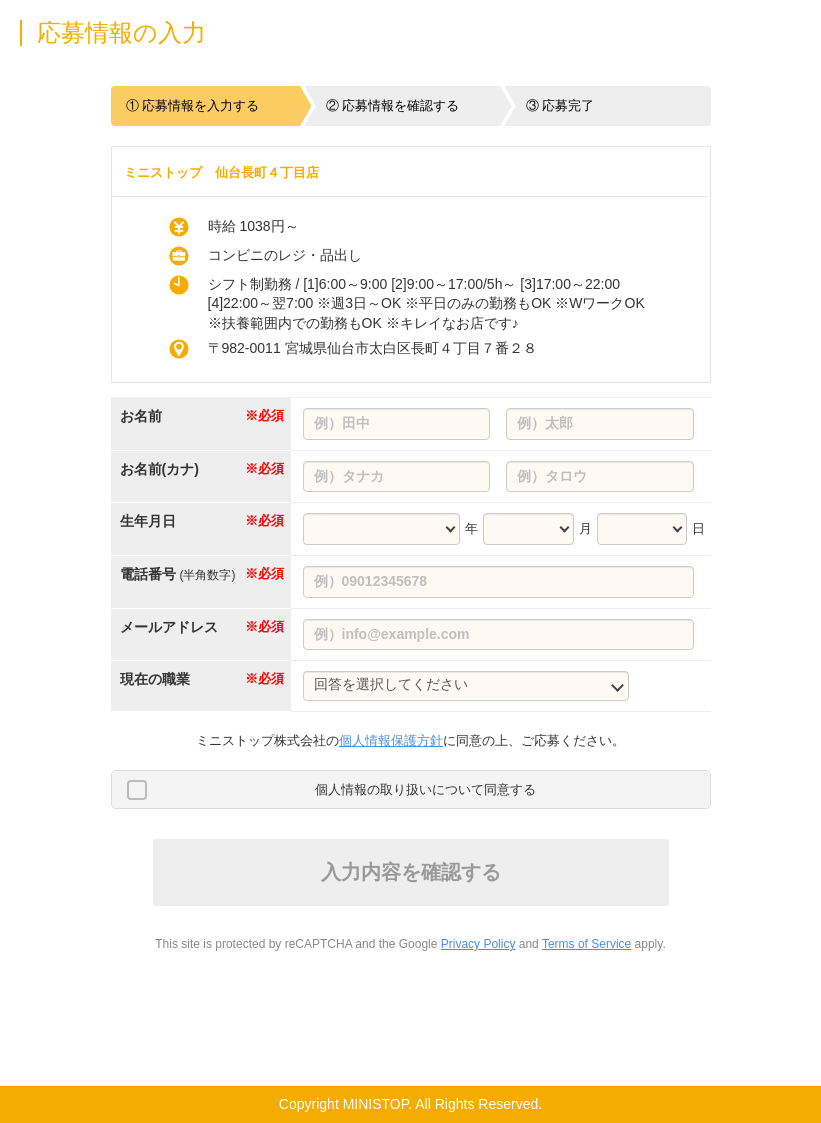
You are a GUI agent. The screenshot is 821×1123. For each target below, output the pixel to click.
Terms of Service (586, 944)
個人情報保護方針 (391, 740)
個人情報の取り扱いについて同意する (425, 789)
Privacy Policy (478, 944)
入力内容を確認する (411, 872)
